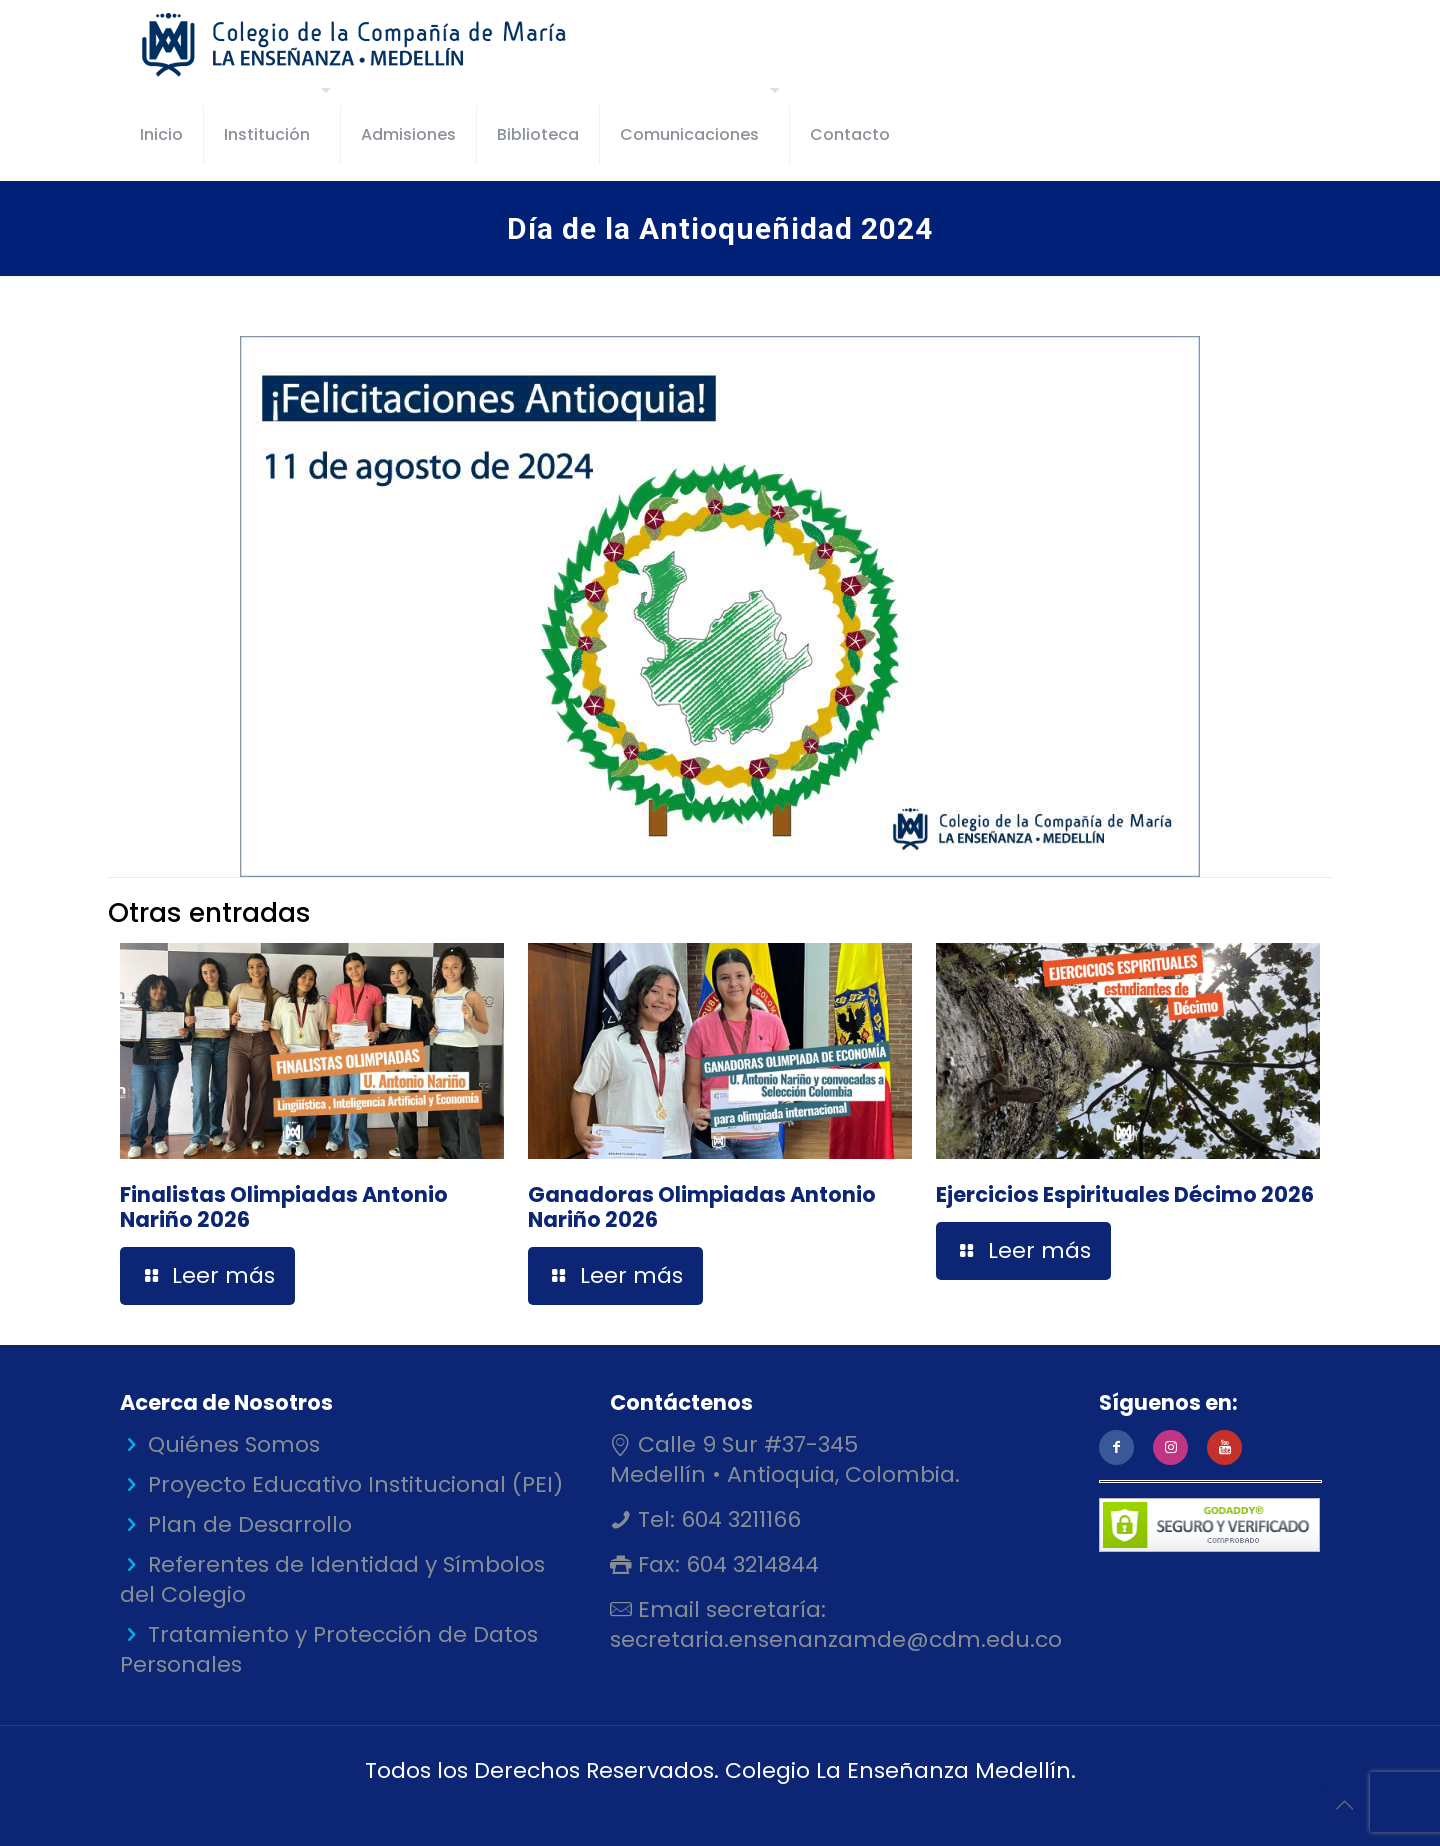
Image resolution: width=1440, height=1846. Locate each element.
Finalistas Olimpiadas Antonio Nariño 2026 (284, 1207)
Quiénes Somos (234, 1444)
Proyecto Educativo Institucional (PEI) (355, 1484)
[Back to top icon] (1344, 1805)
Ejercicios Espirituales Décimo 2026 (1125, 1194)
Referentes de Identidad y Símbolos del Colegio (332, 1579)
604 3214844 (749, 1564)
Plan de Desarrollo (250, 1524)
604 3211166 (738, 1519)
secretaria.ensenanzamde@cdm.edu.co (836, 1639)
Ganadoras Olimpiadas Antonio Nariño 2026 (702, 1207)
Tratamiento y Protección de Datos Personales (329, 1649)
